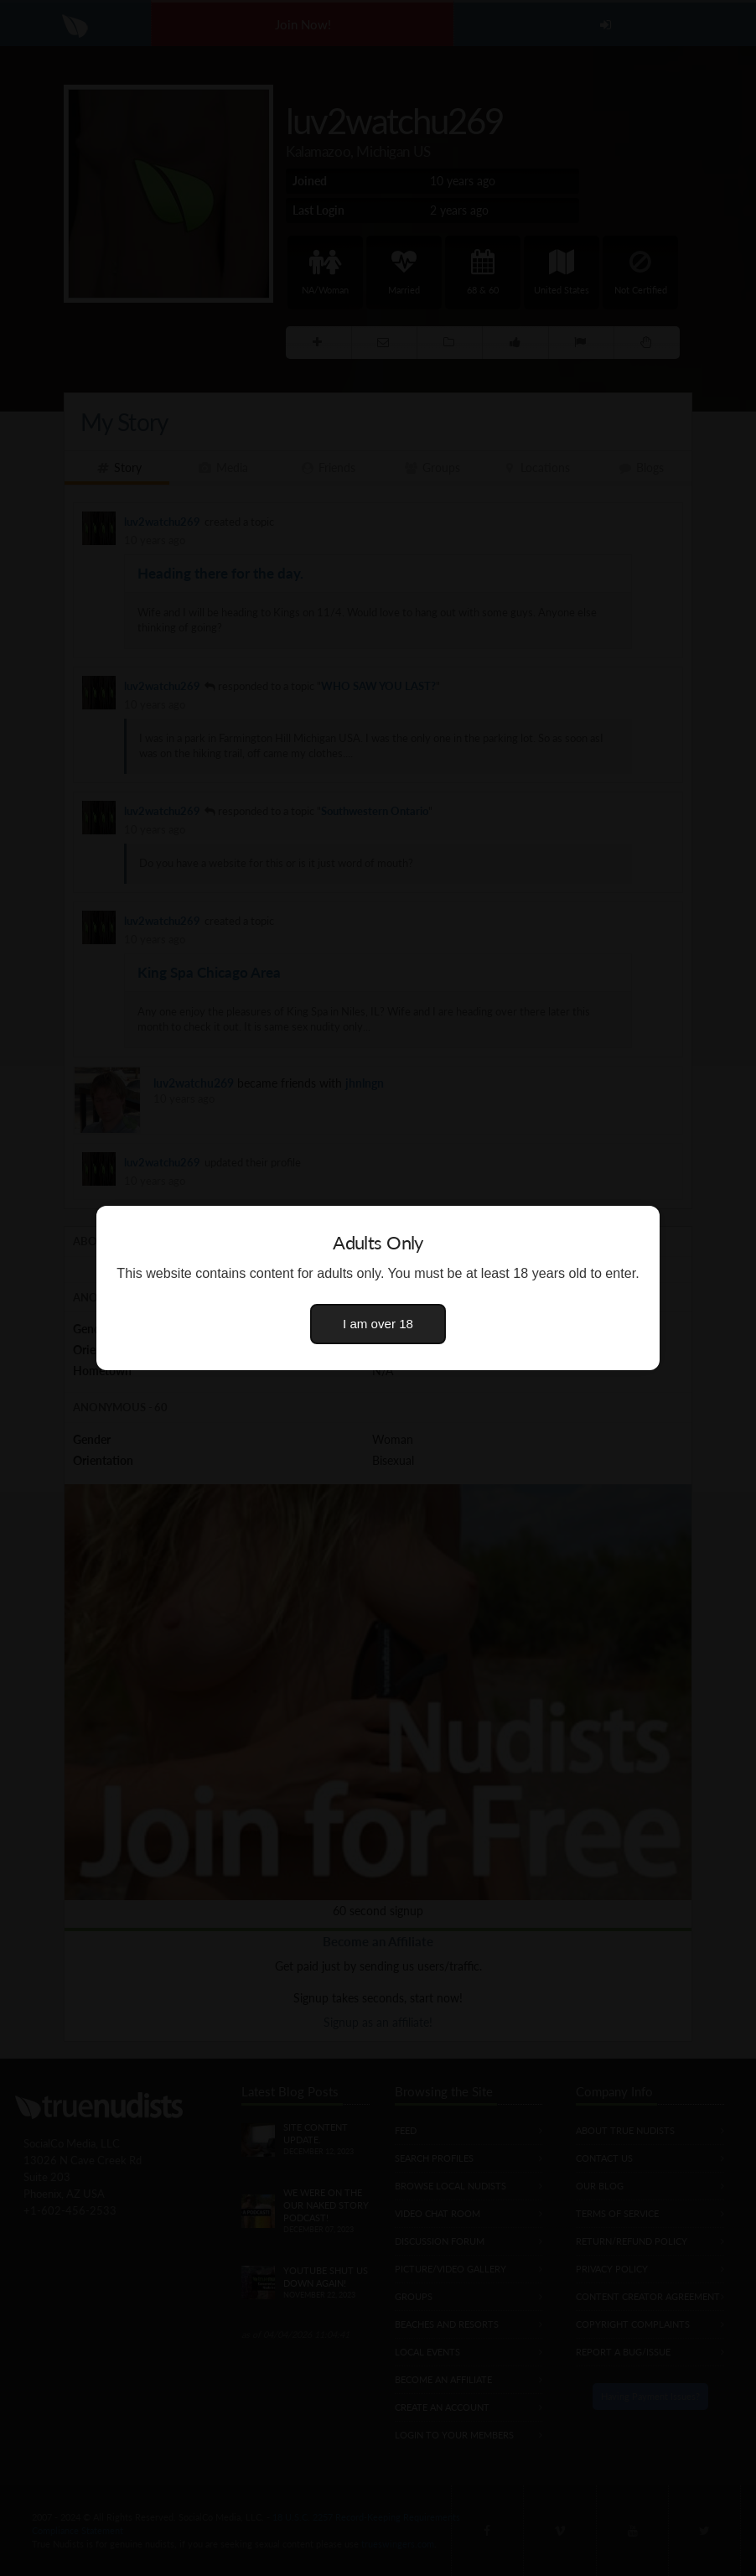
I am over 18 (378, 1324)
